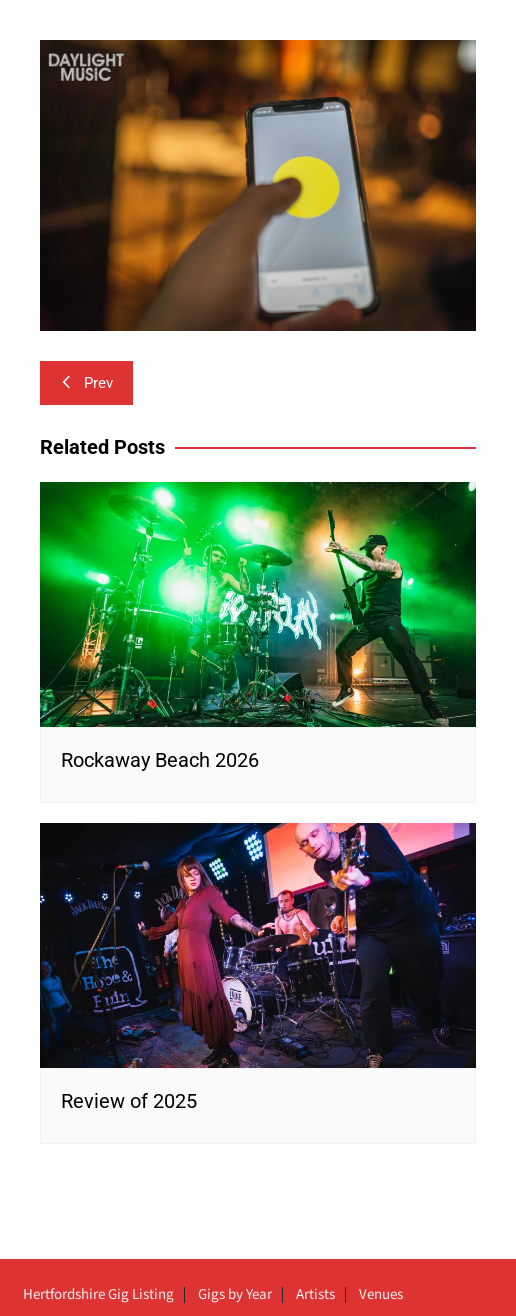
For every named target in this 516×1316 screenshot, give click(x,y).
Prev (86, 383)
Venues (381, 1295)
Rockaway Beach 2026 (160, 760)
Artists (315, 1295)
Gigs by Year (235, 1295)
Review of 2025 (129, 1101)
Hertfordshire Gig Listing (98, 1295)
